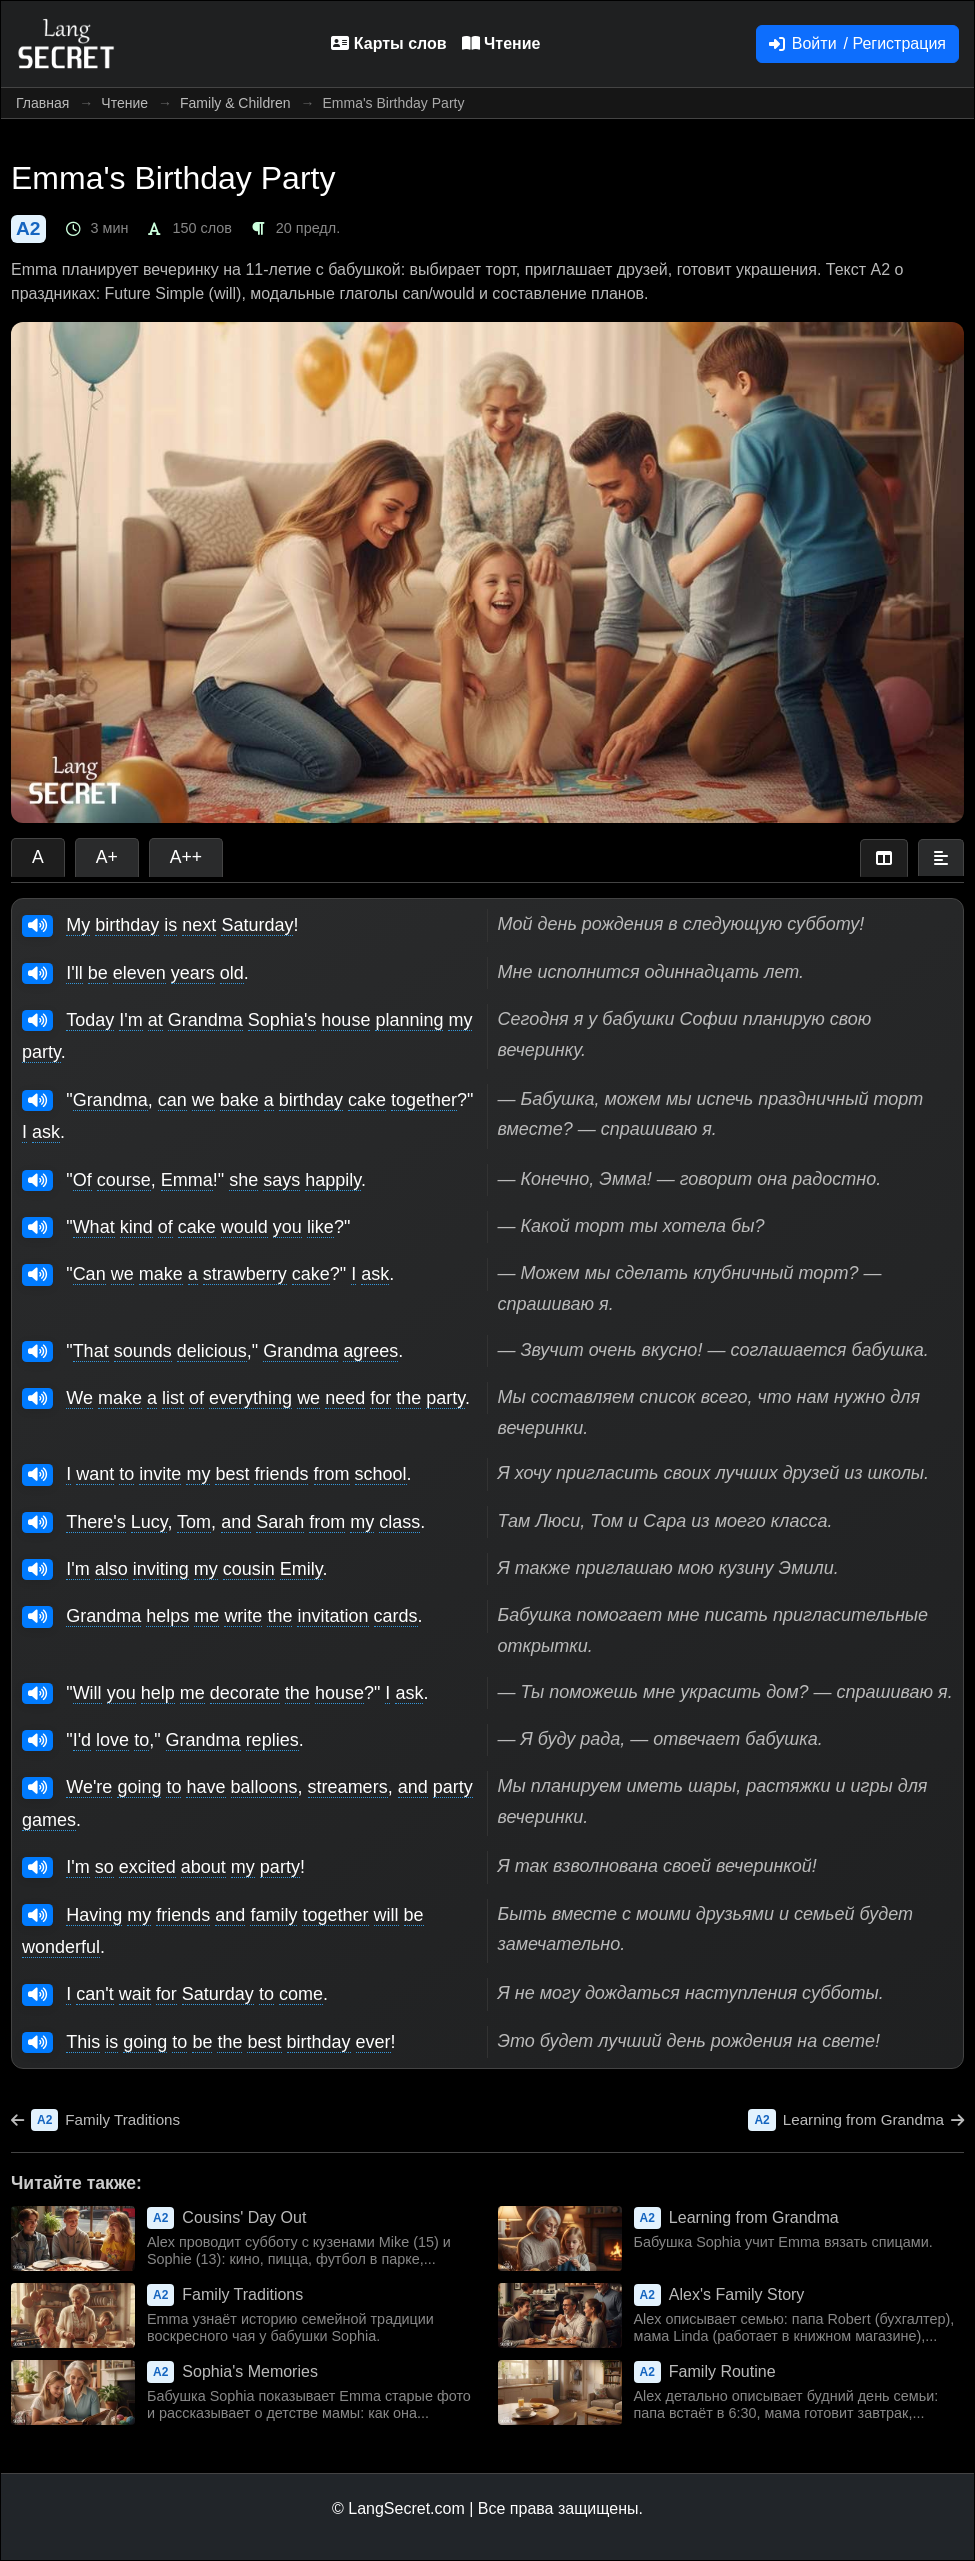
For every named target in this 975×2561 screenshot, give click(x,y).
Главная (42, 103)
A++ (186, 857)
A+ (107, 857)
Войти (857, 44)
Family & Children (235, 103)
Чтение (124, 103)
